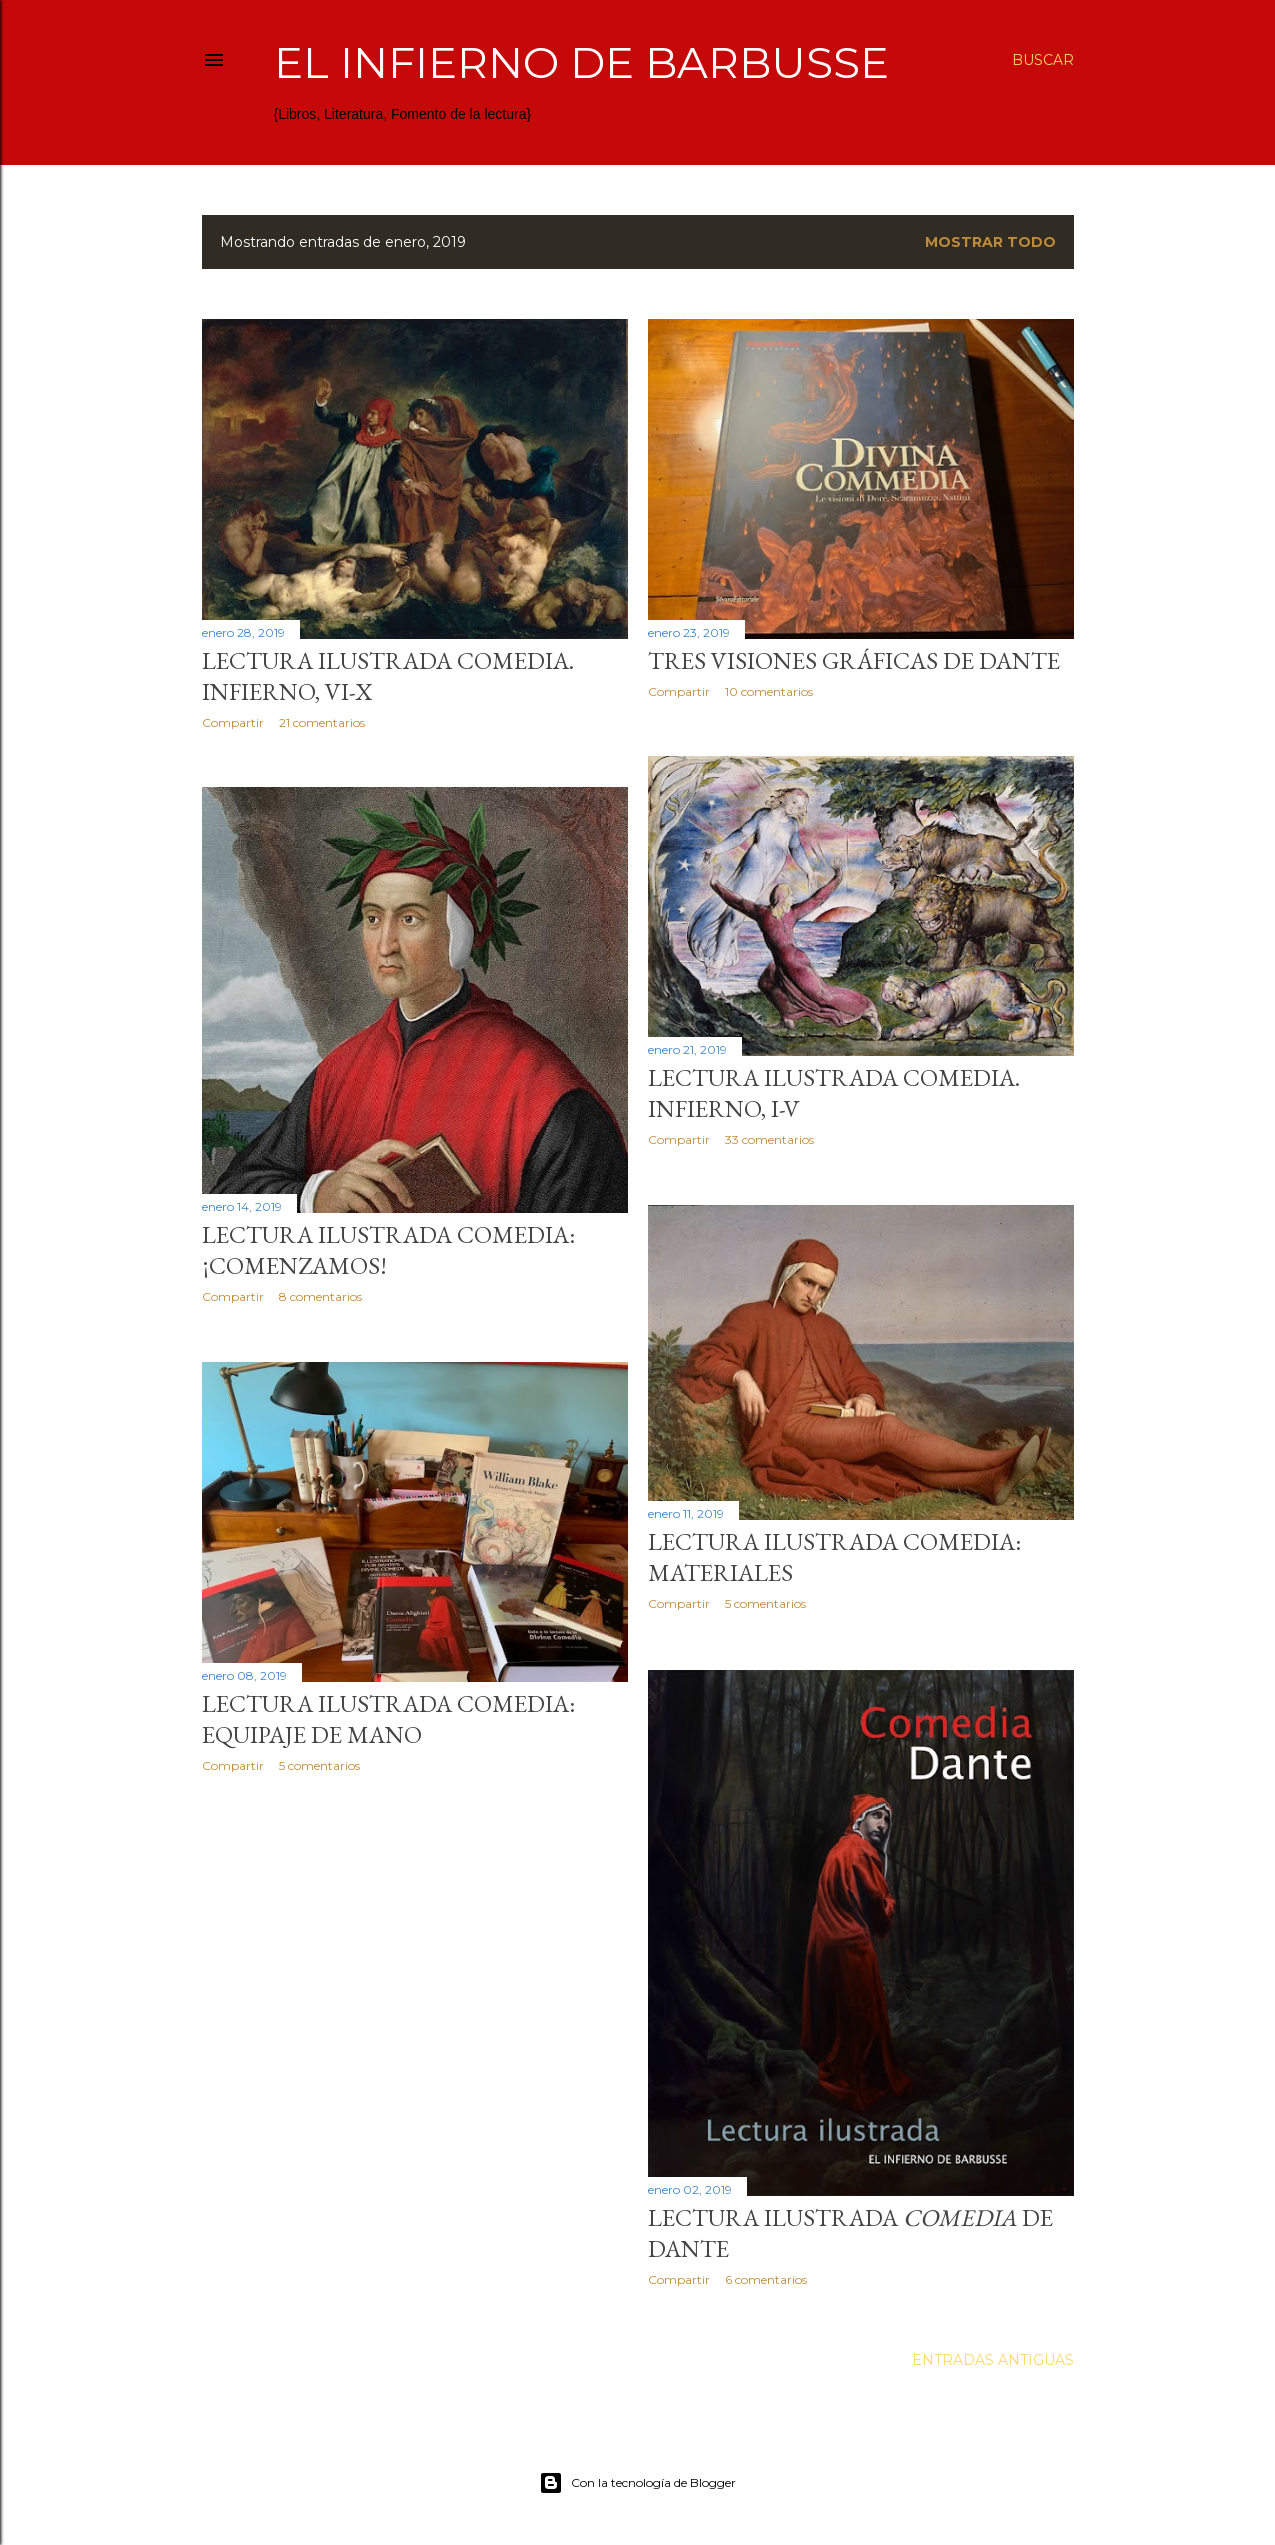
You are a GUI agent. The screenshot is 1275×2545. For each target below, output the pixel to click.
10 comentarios (769, 691)
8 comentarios (320, 1296)
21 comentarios (322, 722)
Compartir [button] (233, 722)
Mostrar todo (990, 242)
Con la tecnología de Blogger (637, 2483)
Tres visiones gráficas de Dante (854, 660)
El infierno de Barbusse (581, 62)
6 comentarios (766, 2279)
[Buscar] (1043, 60)
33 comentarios (769, 1139)
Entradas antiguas (993, 2360)
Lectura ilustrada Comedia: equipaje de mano (388, 1719)
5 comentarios (765, 1603)
